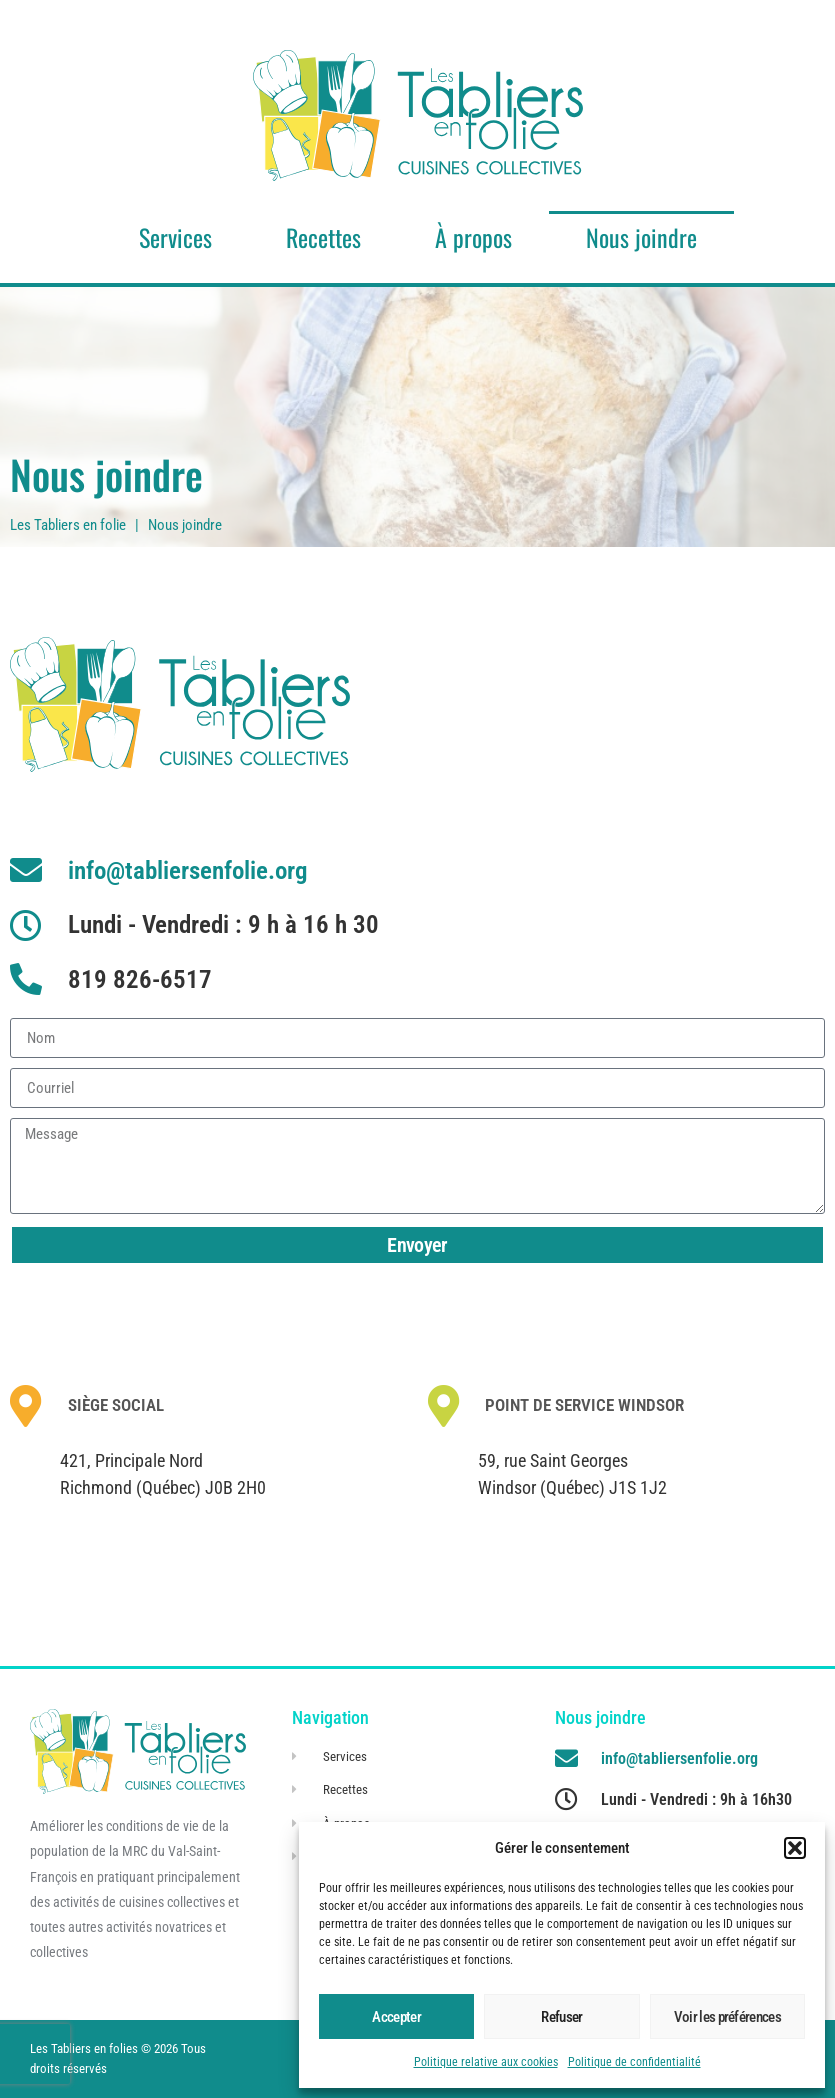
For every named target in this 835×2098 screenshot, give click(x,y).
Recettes (323, 237)
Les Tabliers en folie (68, 525)
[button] (795, 1848)
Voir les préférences (727, 2017)
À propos (473, 237)
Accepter (396, 2017)
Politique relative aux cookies (486, 2062)
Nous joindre (641, 237)
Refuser (561, 2017)
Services (175, 237)
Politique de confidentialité (634, 2062)
